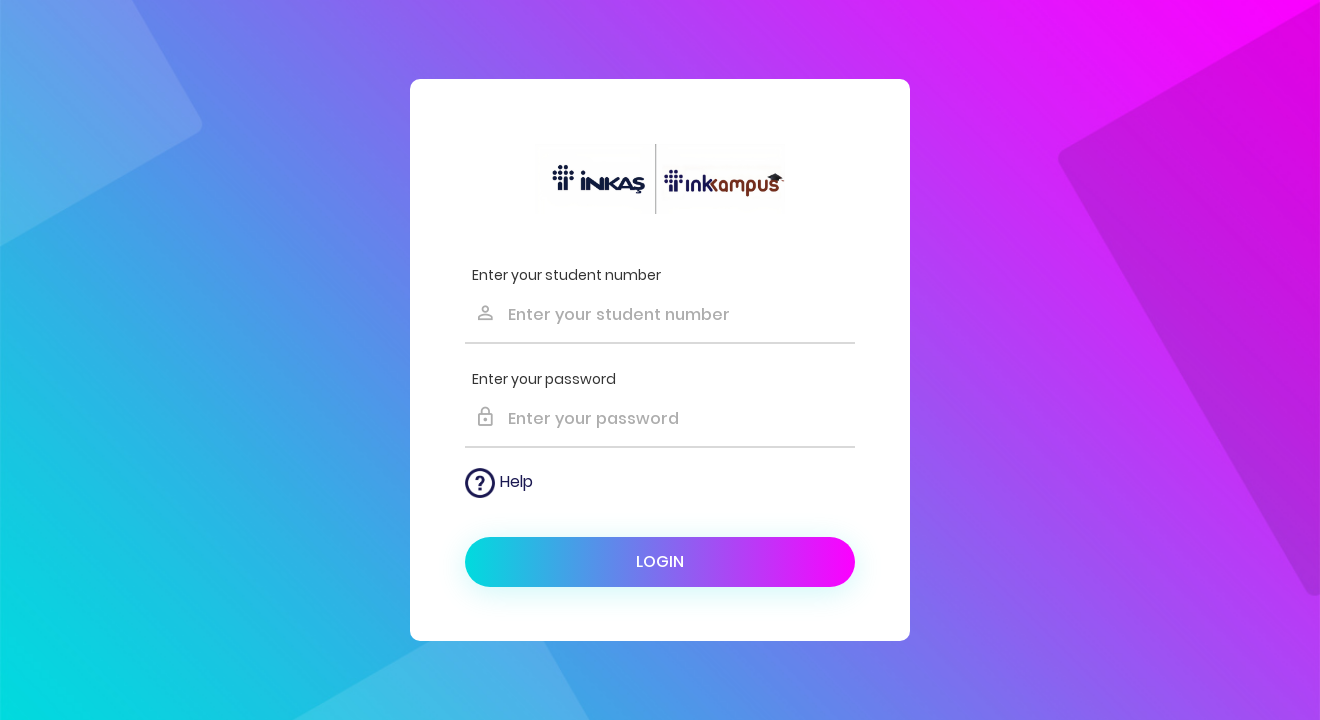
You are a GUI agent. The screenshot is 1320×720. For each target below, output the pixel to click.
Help (499, 483)
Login (660, 561)
